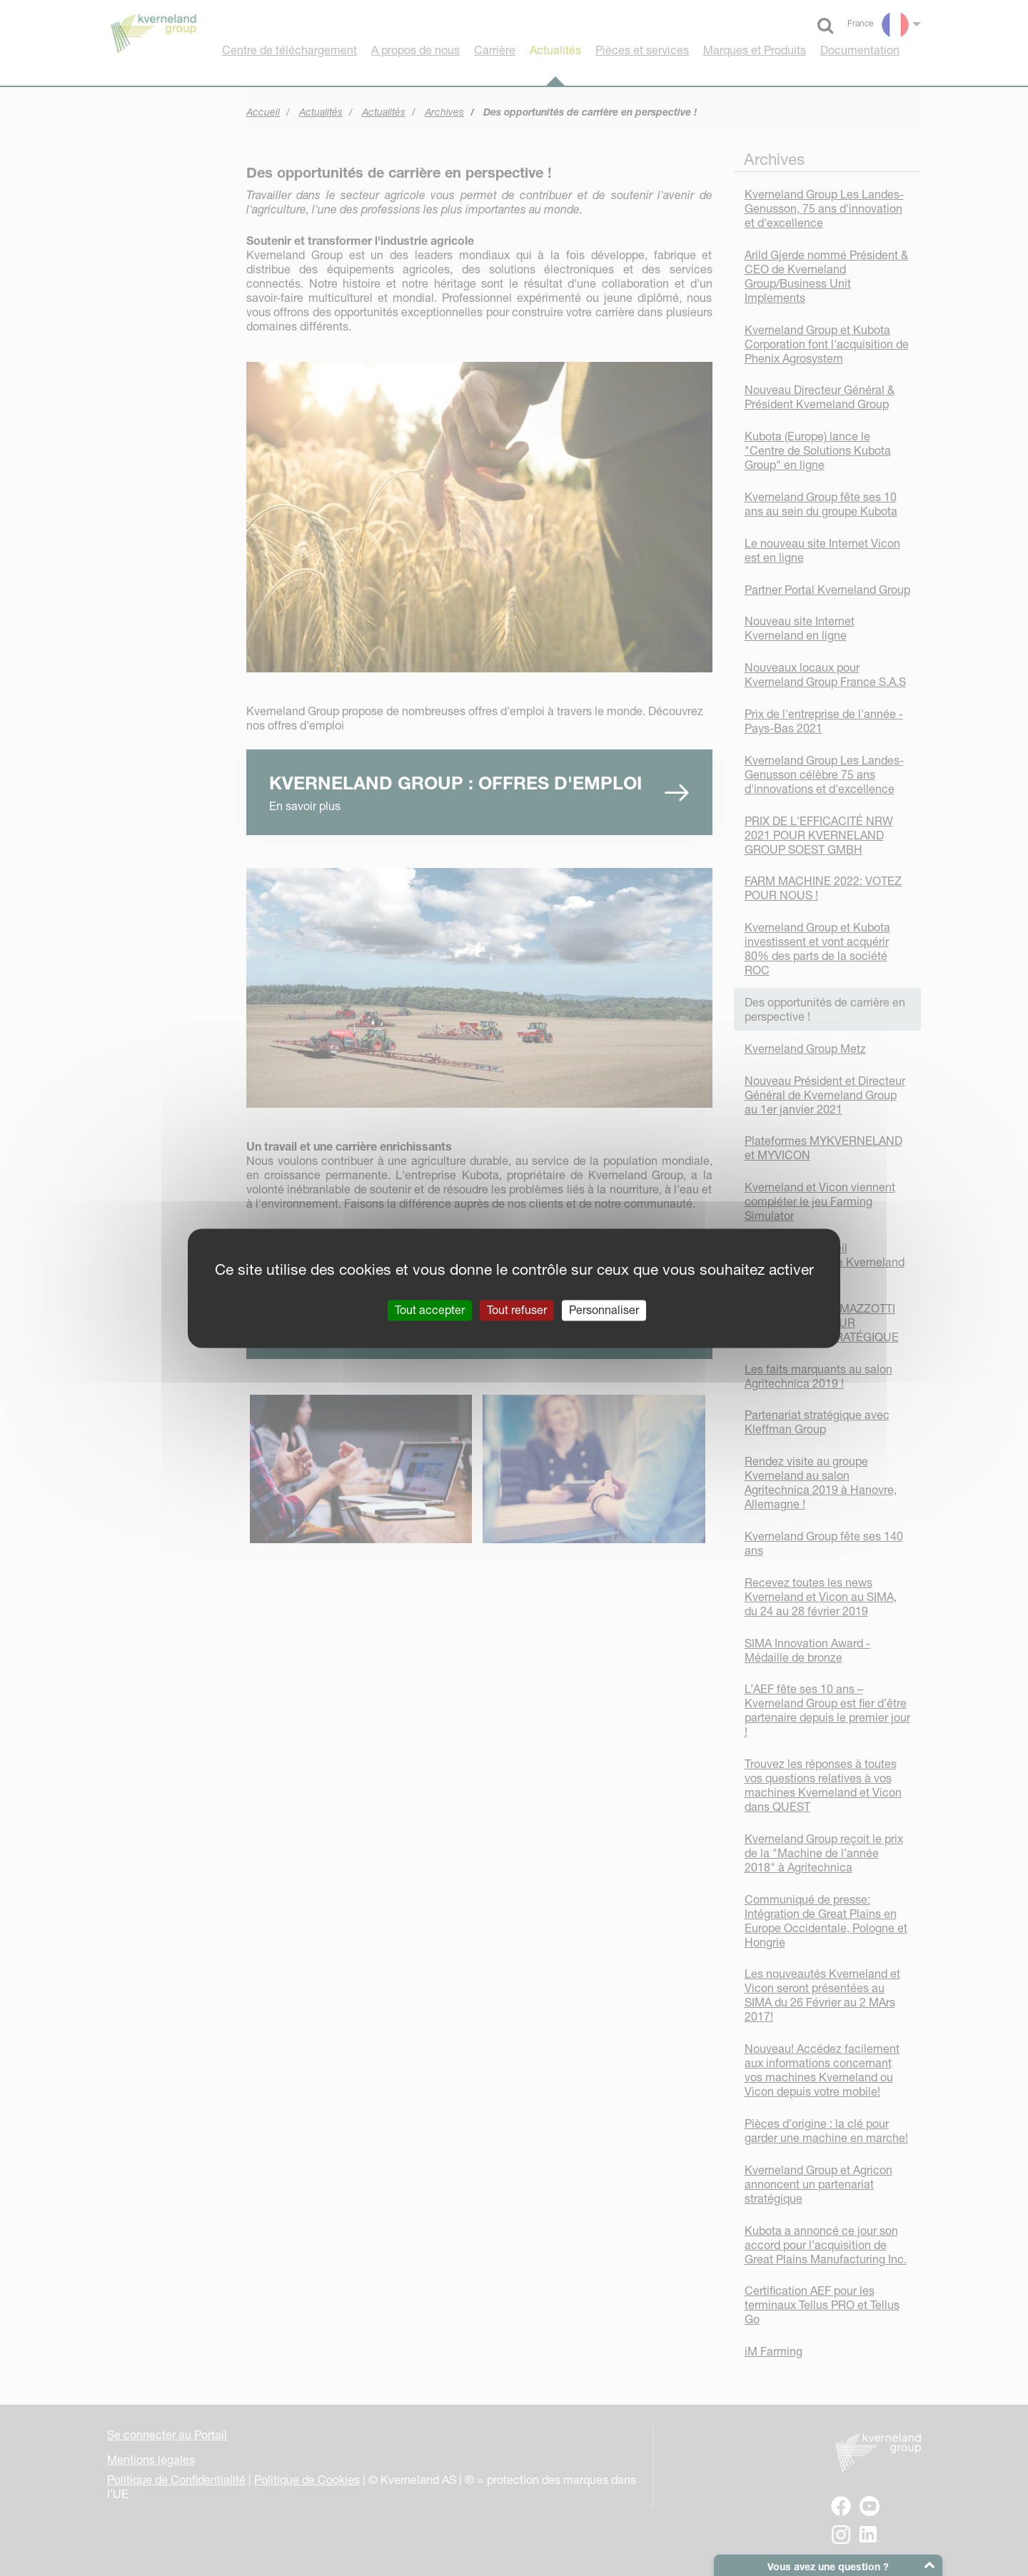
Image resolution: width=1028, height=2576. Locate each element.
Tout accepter (430, 1310)
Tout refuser (517, 1310)
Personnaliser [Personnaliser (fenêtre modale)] (604, 1310)
